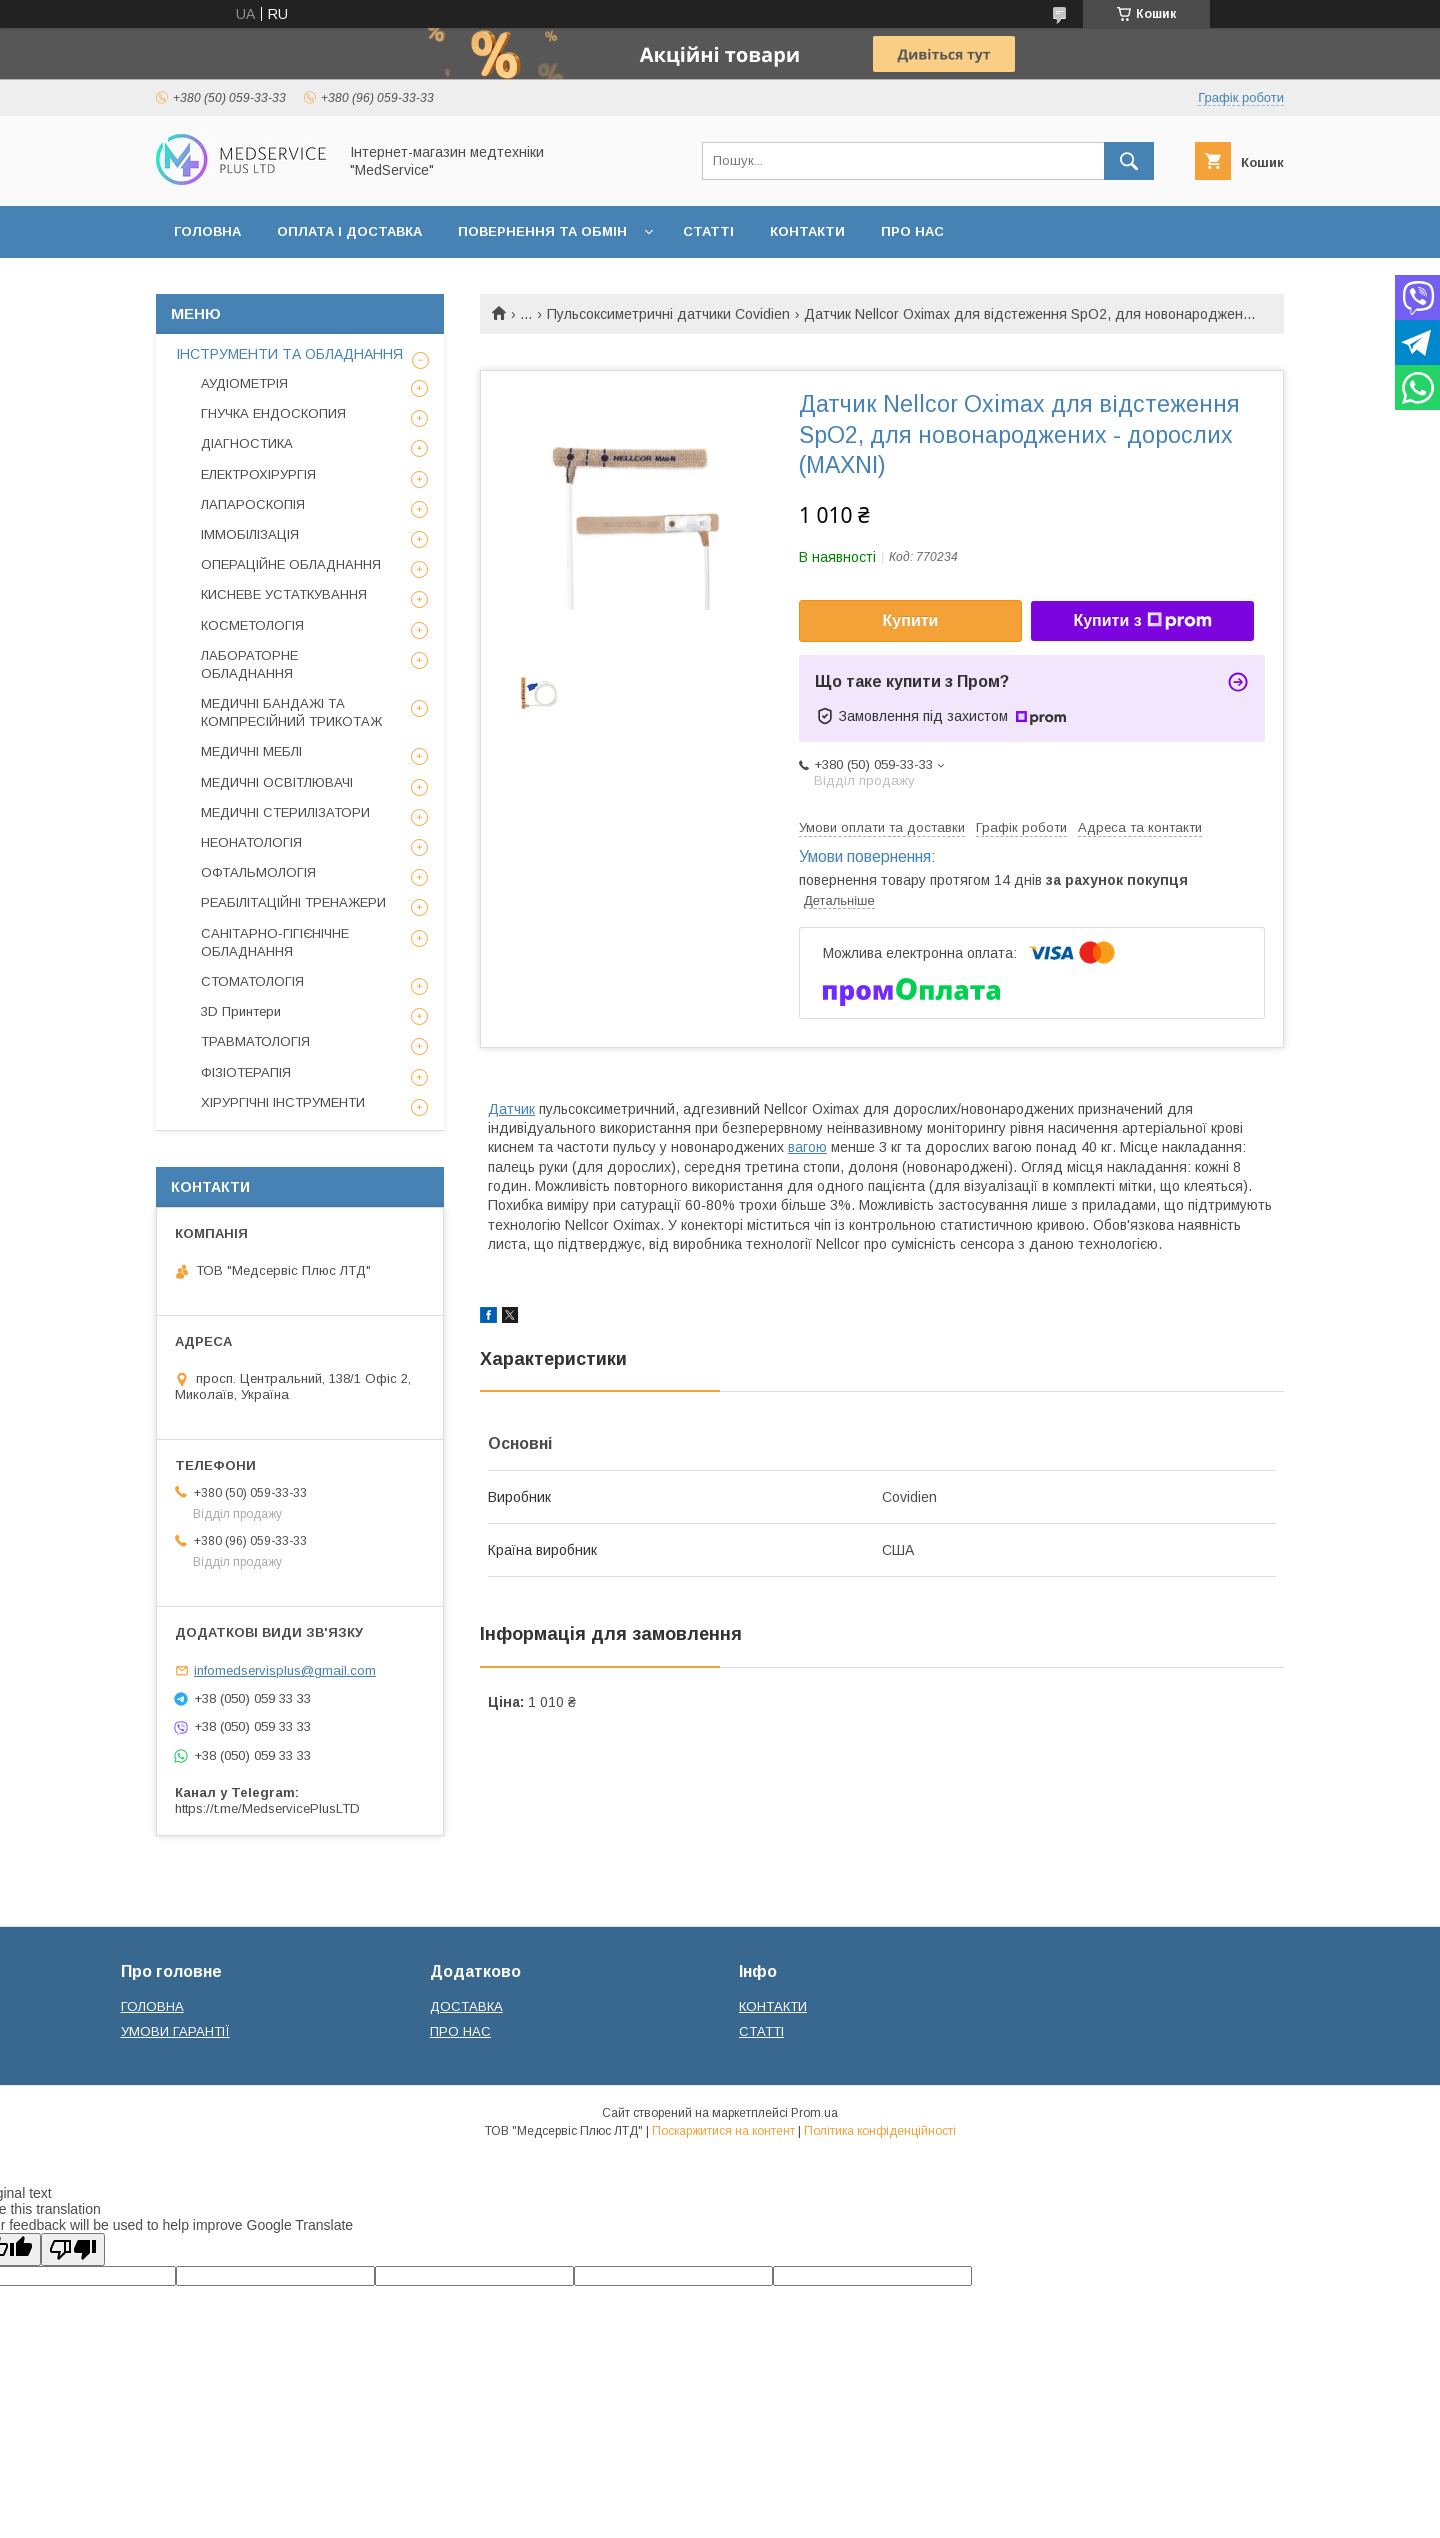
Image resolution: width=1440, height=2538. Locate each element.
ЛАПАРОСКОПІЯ (253, 504)
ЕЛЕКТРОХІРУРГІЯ (258, 474)
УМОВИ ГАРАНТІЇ (175, 2031)
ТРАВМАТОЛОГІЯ (255, 1041)
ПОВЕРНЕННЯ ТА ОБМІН (542, 231)
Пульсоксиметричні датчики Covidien (668, 314)
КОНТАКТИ (807, 231)
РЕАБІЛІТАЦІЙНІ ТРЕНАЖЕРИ (293, 902)
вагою (807, 1147)
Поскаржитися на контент (723, 2131)
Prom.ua (814, 2113)
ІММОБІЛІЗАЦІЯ (250, 534)
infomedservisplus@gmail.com (285, 1670)
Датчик (511, 1109)
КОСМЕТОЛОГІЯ (252, 625)
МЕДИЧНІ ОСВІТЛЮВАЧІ (277, 782)
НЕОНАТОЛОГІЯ (251, 842)
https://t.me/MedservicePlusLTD (267, 1808)
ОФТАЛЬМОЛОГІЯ (258, 872)
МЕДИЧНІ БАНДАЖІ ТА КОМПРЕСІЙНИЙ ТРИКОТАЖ (291, 712)
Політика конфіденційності (880, 2131)
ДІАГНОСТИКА (247, 443)
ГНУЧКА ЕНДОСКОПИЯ (273, 413)
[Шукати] (1129, 161)
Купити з (1142, 621)
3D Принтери (241, 1011)
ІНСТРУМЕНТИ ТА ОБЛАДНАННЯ (289, 354)
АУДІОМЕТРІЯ (244, 383)
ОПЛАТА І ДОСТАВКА (349, 231)
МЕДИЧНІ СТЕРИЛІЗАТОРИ (285, 812)
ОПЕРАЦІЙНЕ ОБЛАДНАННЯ (291, 564)
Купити (911, 620)
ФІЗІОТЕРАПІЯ (246, 1072)
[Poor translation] (73, 2249)
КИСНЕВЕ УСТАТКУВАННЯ (284, 594)
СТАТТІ (708, 231)
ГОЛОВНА (207, 231)
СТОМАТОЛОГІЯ (252, 981)
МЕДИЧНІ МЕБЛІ (251, 751)
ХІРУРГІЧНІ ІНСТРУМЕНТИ (283, 1102)
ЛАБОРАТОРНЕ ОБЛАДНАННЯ (249, 664)
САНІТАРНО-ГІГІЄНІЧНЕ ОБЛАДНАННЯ (275, 942)
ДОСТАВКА (466, 2006)
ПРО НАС (912, 231)
